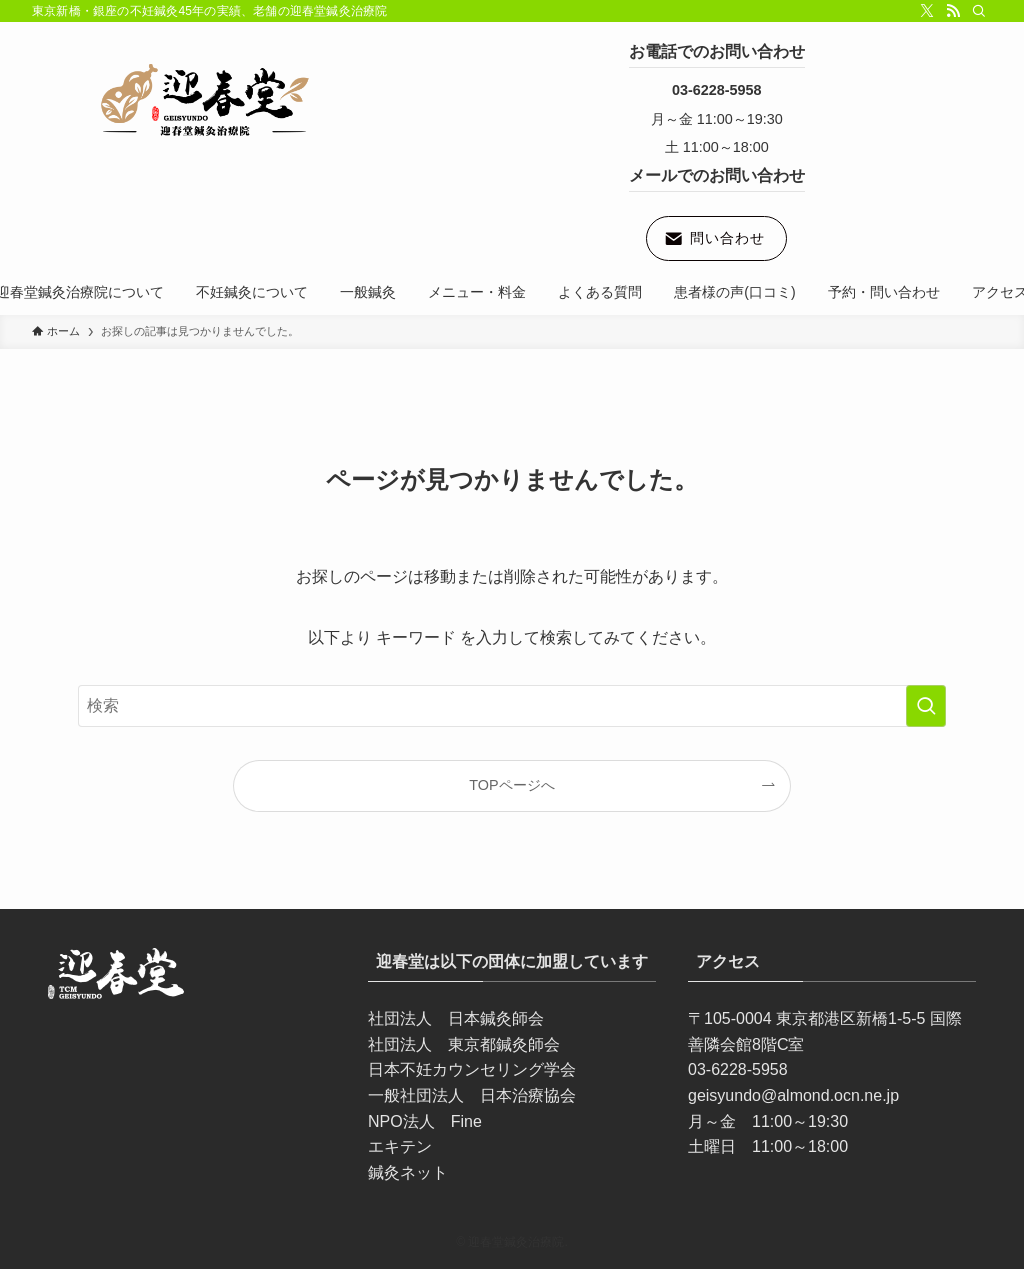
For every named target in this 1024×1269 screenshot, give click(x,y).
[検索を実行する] (926, 706)
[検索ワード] (512, 706)
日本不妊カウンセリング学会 (472, 1069)
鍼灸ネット (408, 1172)
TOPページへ (511, 785)
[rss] (953, 11)
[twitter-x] (927, 11)
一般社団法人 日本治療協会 (472, 1095)
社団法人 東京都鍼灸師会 (464, 1044)
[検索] (979, 11)
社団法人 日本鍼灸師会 (456, 1018)
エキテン (400, 1146)
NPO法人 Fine (425, 1121)
